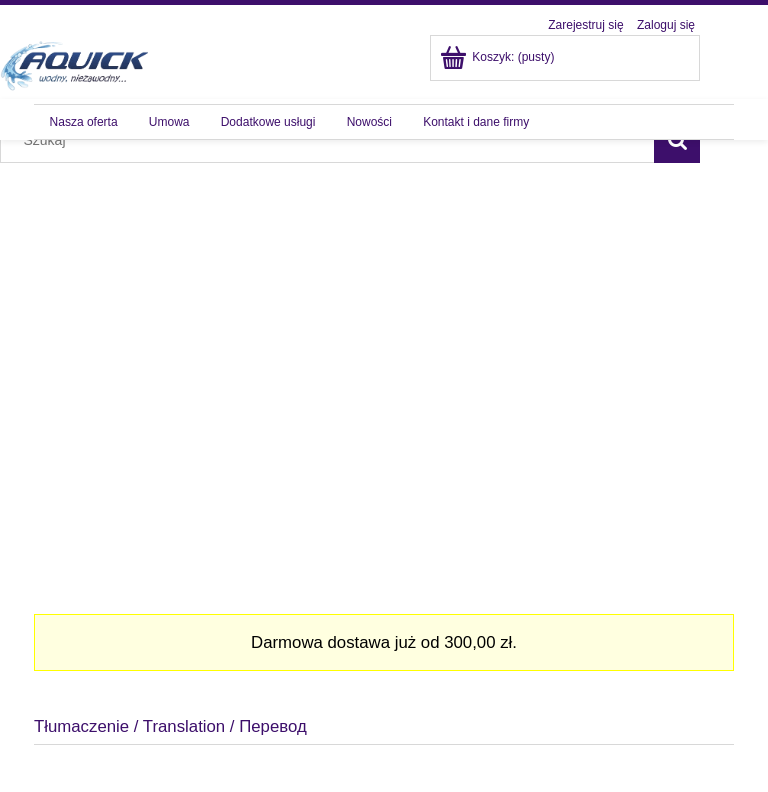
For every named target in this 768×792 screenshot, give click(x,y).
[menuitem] (83, 122)
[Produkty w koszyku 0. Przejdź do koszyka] (498, 57)
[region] (384, 369)
